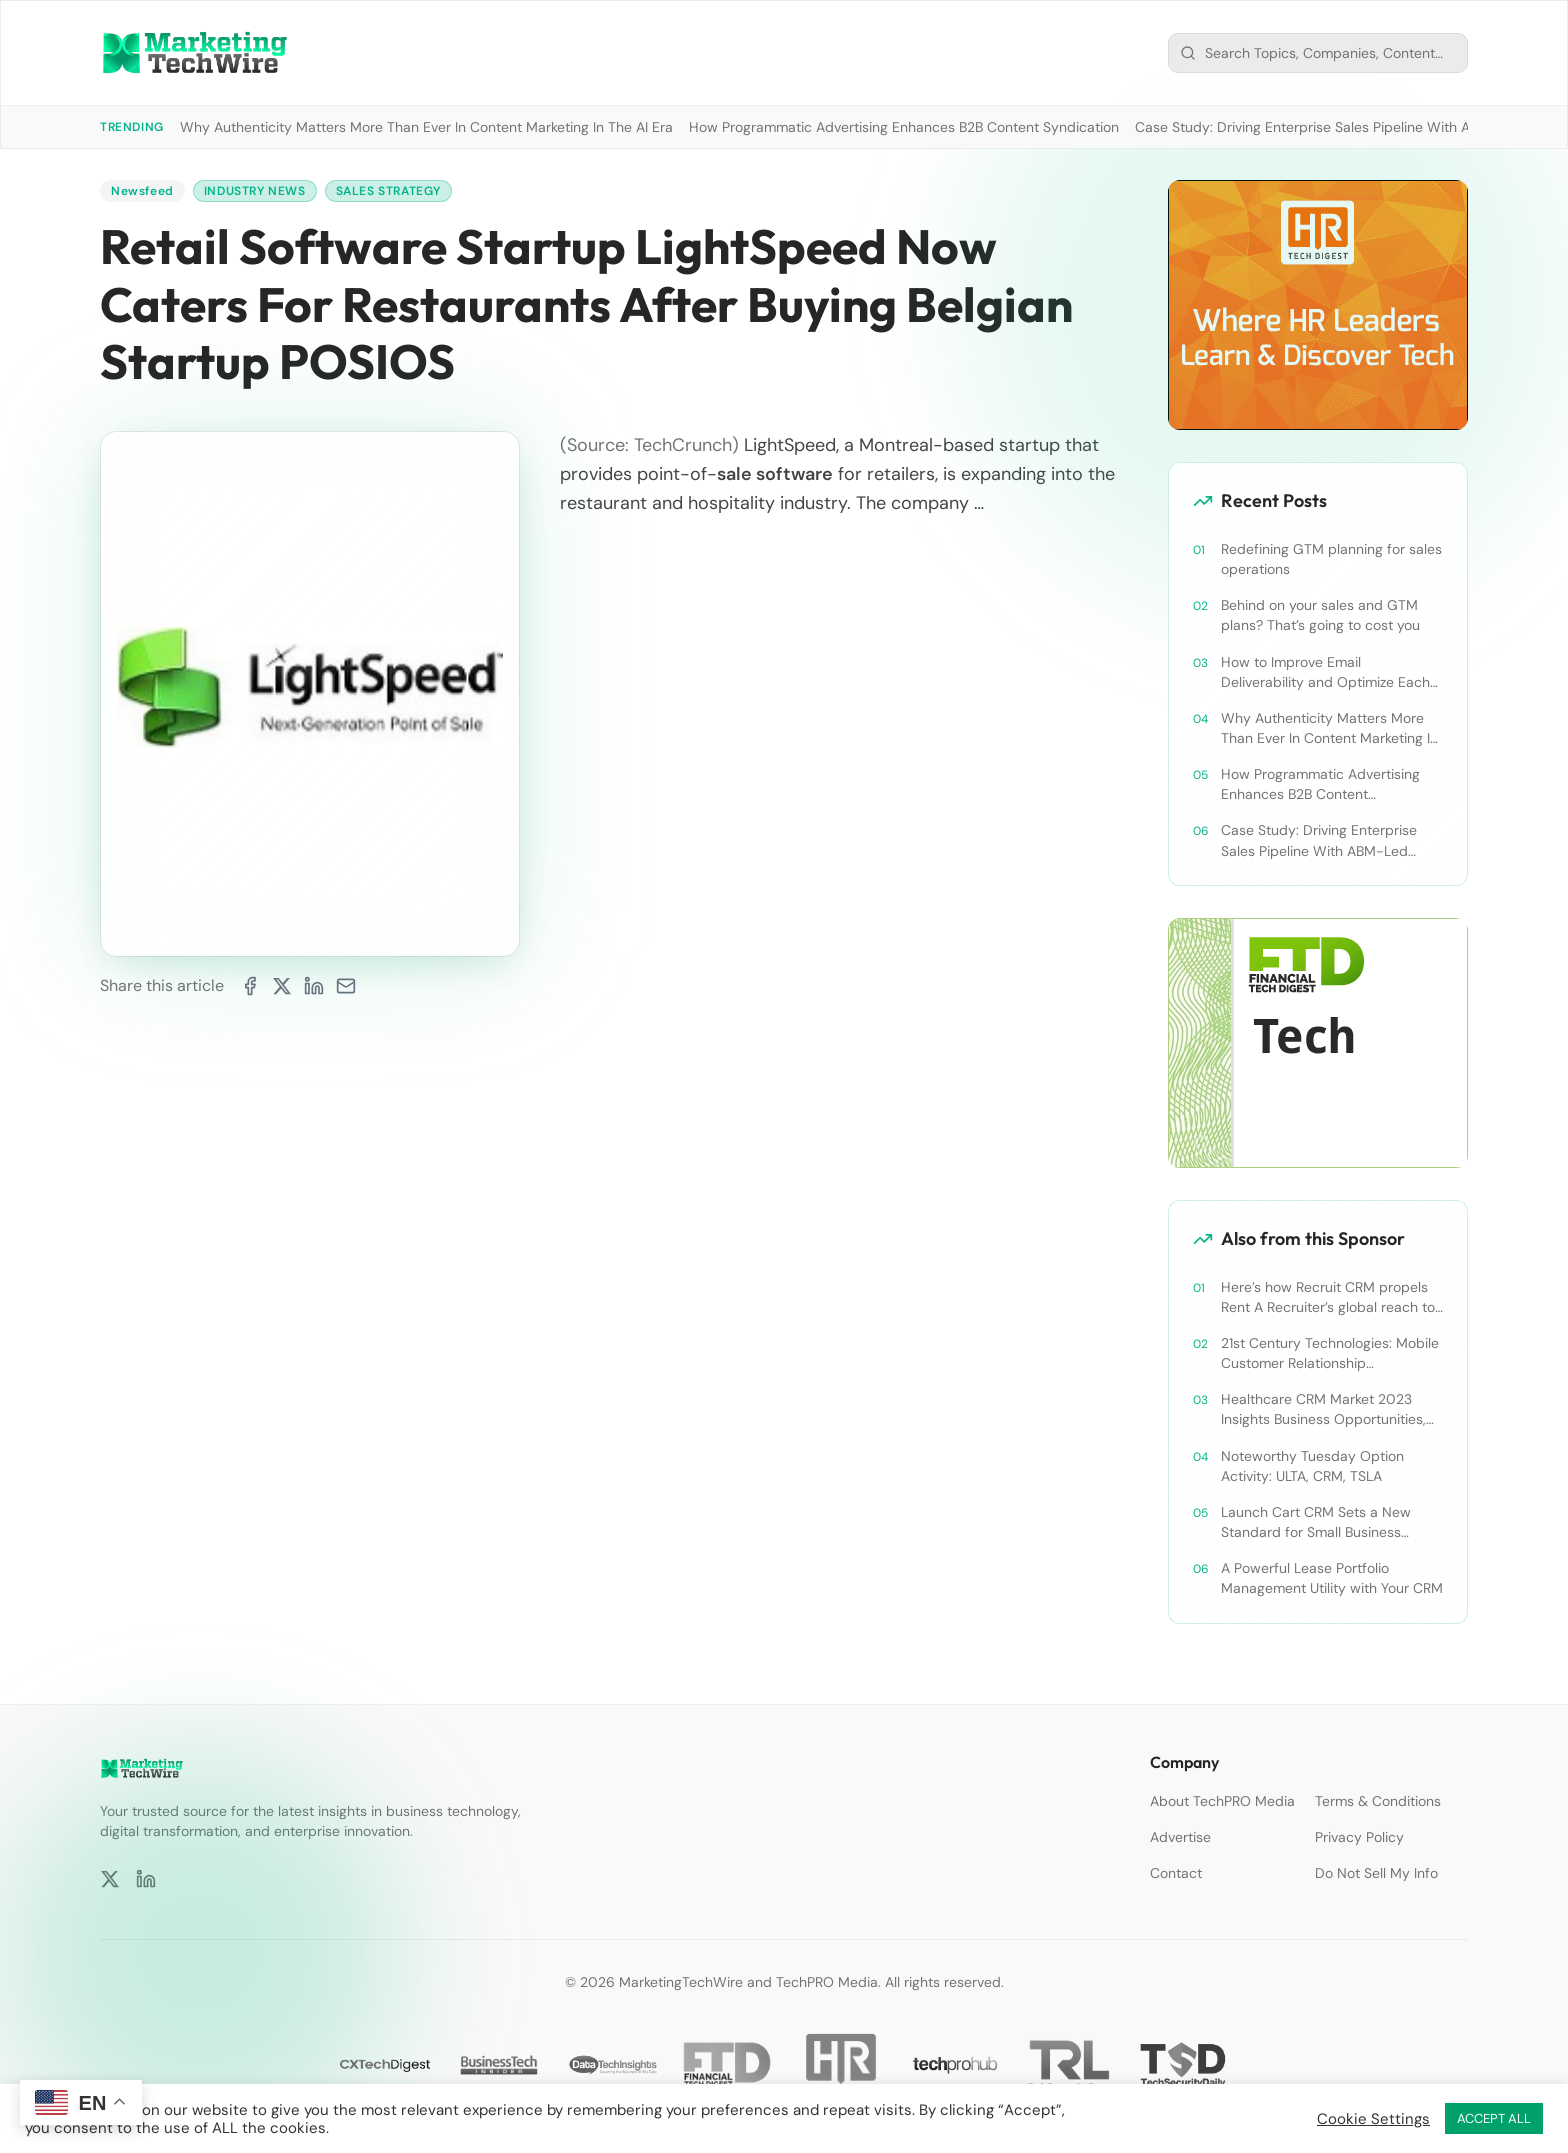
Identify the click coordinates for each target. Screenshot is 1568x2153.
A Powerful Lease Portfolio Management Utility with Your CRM (1332, 1578)
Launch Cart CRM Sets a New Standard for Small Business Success (1316, 1522)
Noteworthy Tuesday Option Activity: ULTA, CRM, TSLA (1312, 1466)
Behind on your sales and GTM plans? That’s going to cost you (1320, 615)
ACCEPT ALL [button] (1494, 2118)
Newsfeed (142, 191)
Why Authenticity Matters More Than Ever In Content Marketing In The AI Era (426, 127)
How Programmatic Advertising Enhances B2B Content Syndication (904, 127)
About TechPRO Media (1222, 1801)
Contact (1176, 1873)
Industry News (255, 191)
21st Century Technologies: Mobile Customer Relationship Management (1330, 1353)
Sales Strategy (388, 191)
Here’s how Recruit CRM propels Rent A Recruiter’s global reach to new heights (1328, 1297)
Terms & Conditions (1378, 1801)
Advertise (1180, 1837)
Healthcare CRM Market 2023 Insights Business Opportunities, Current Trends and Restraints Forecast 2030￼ (1323, 1409)
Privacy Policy (1359, 1837)
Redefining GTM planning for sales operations (1331, 559)
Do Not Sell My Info (1376, 1873)
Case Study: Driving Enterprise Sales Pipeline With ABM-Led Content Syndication (1319, 840)
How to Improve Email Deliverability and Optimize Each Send (1325, 672)
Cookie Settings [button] (1373, 2119)
